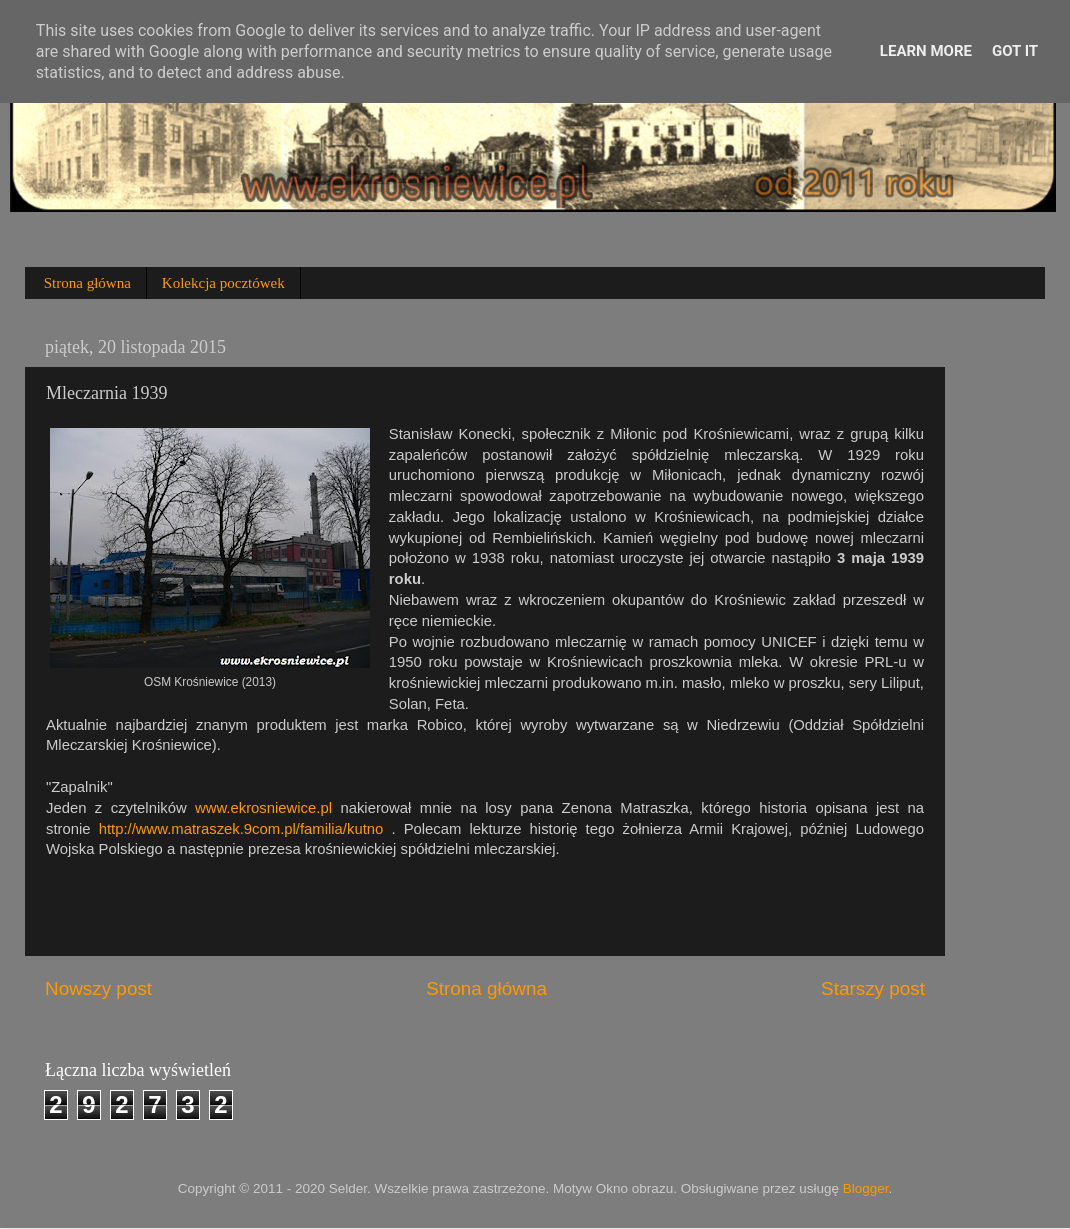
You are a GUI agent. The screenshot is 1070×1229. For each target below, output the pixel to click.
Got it (1015, 51)
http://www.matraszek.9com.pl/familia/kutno (241, 829)
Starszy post (873, 988)
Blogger (866, 1188)
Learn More (926, 51)
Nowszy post (98, 988)
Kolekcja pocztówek (223, 283)
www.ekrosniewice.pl (263, 808)
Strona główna (87, 283)
